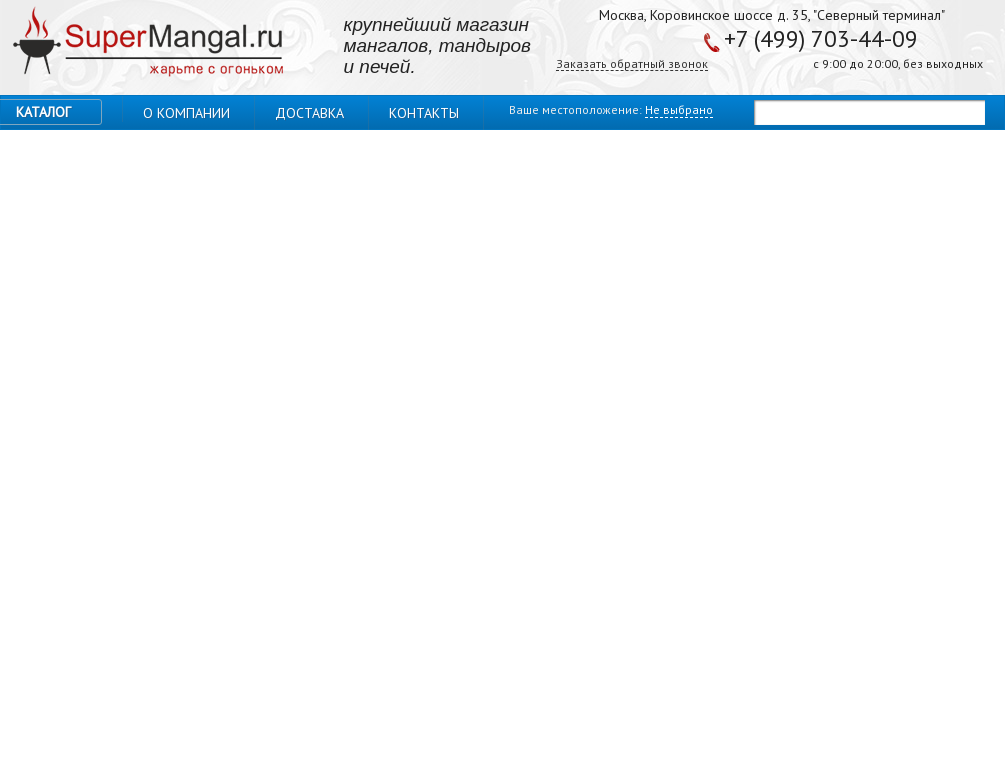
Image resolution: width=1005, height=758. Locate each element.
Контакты (424, 113)
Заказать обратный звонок (632, 64)
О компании (186, 113)
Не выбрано (679, 109)
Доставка (309, 113)
